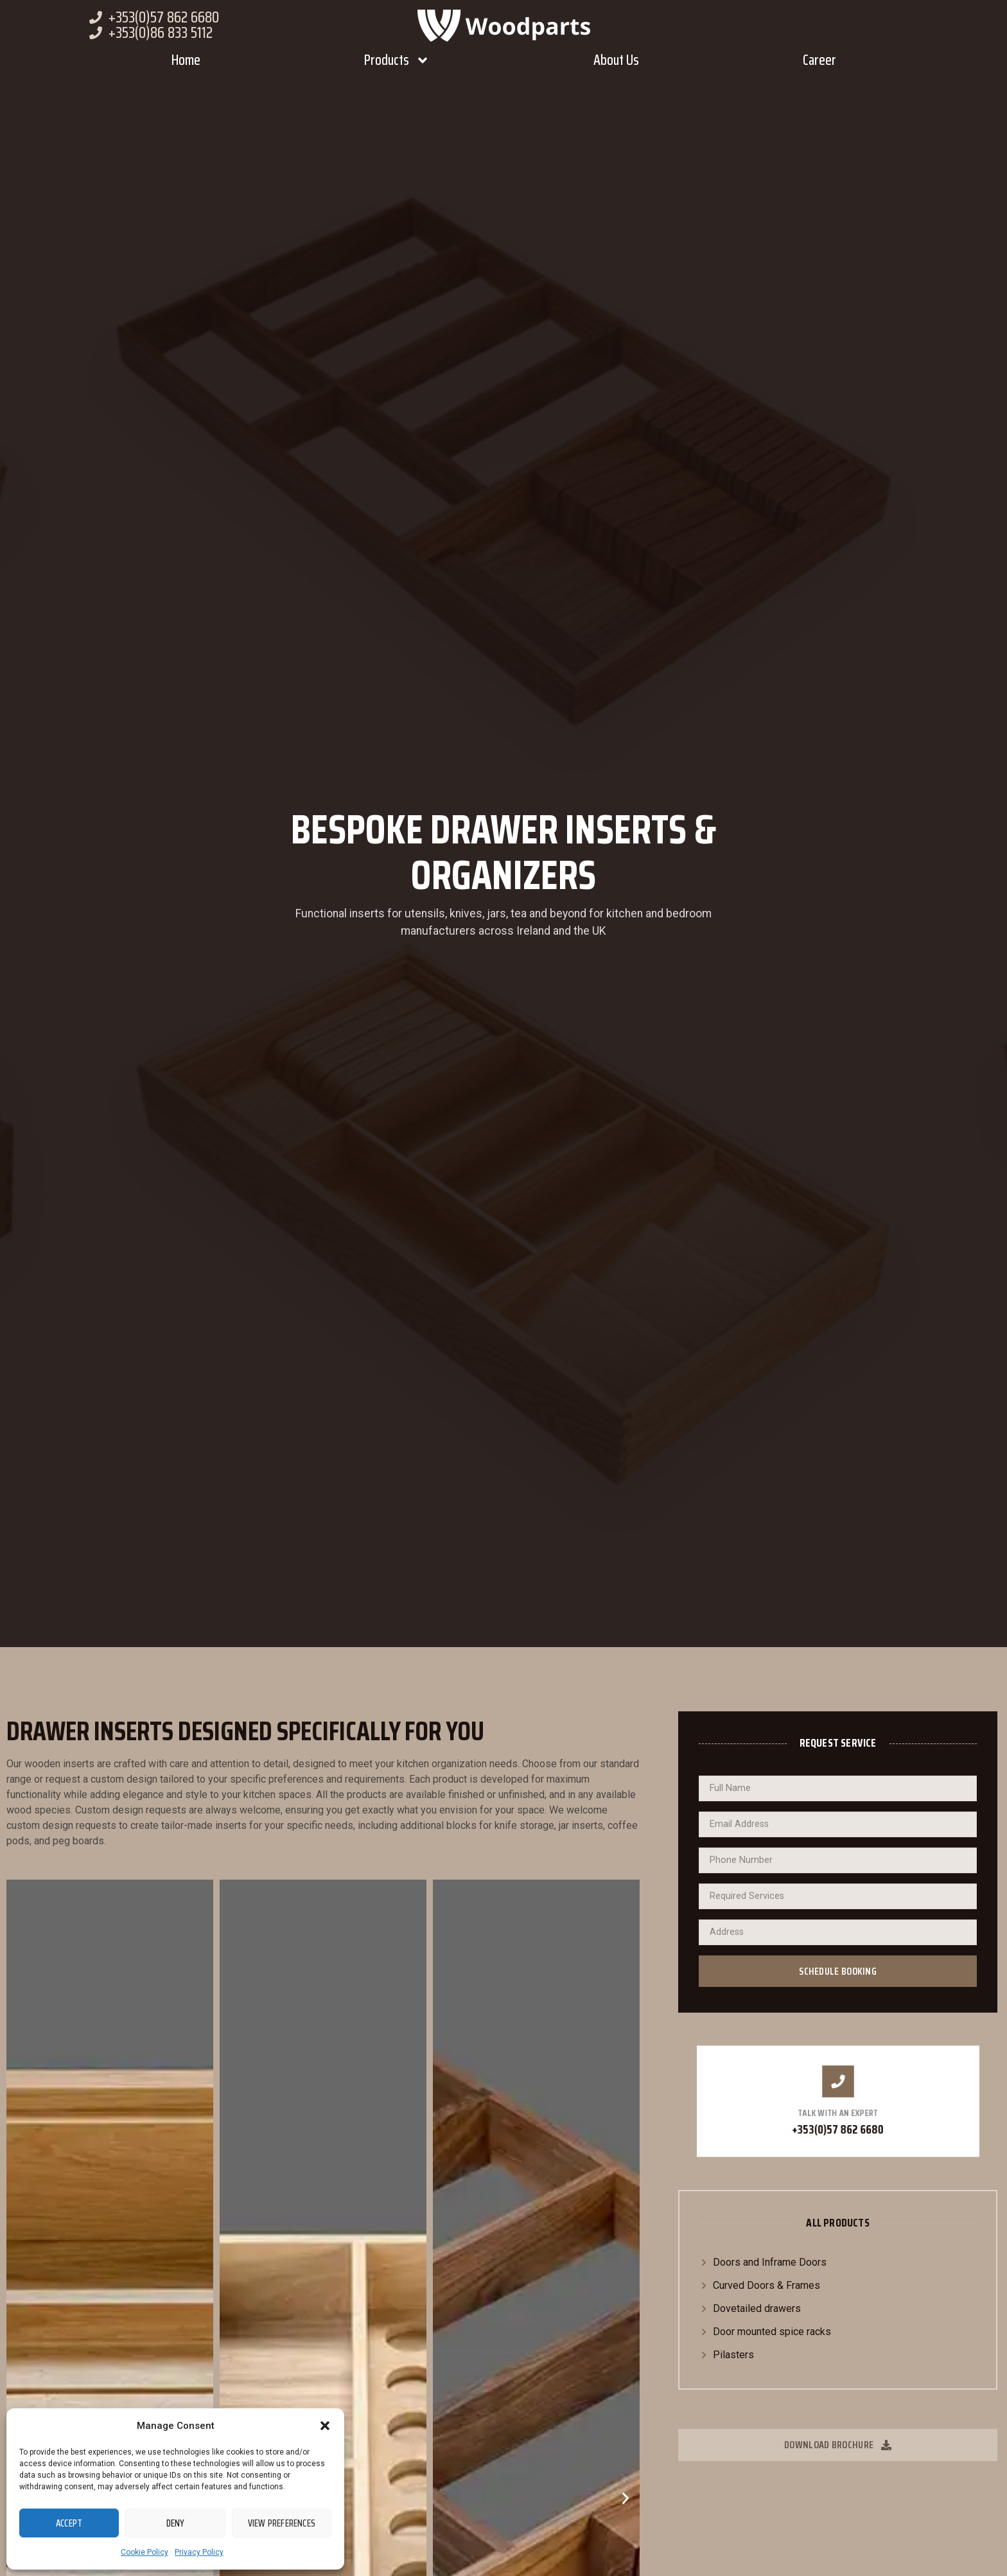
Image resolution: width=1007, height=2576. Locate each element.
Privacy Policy (199, 2552)
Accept (69, 2523)
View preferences (281, 2523)
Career (819, 60)
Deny (175, 2523)
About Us (616, 60)
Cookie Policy (144, 2552)
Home (185, 60)
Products (397, 60)
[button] (325, 2425)
